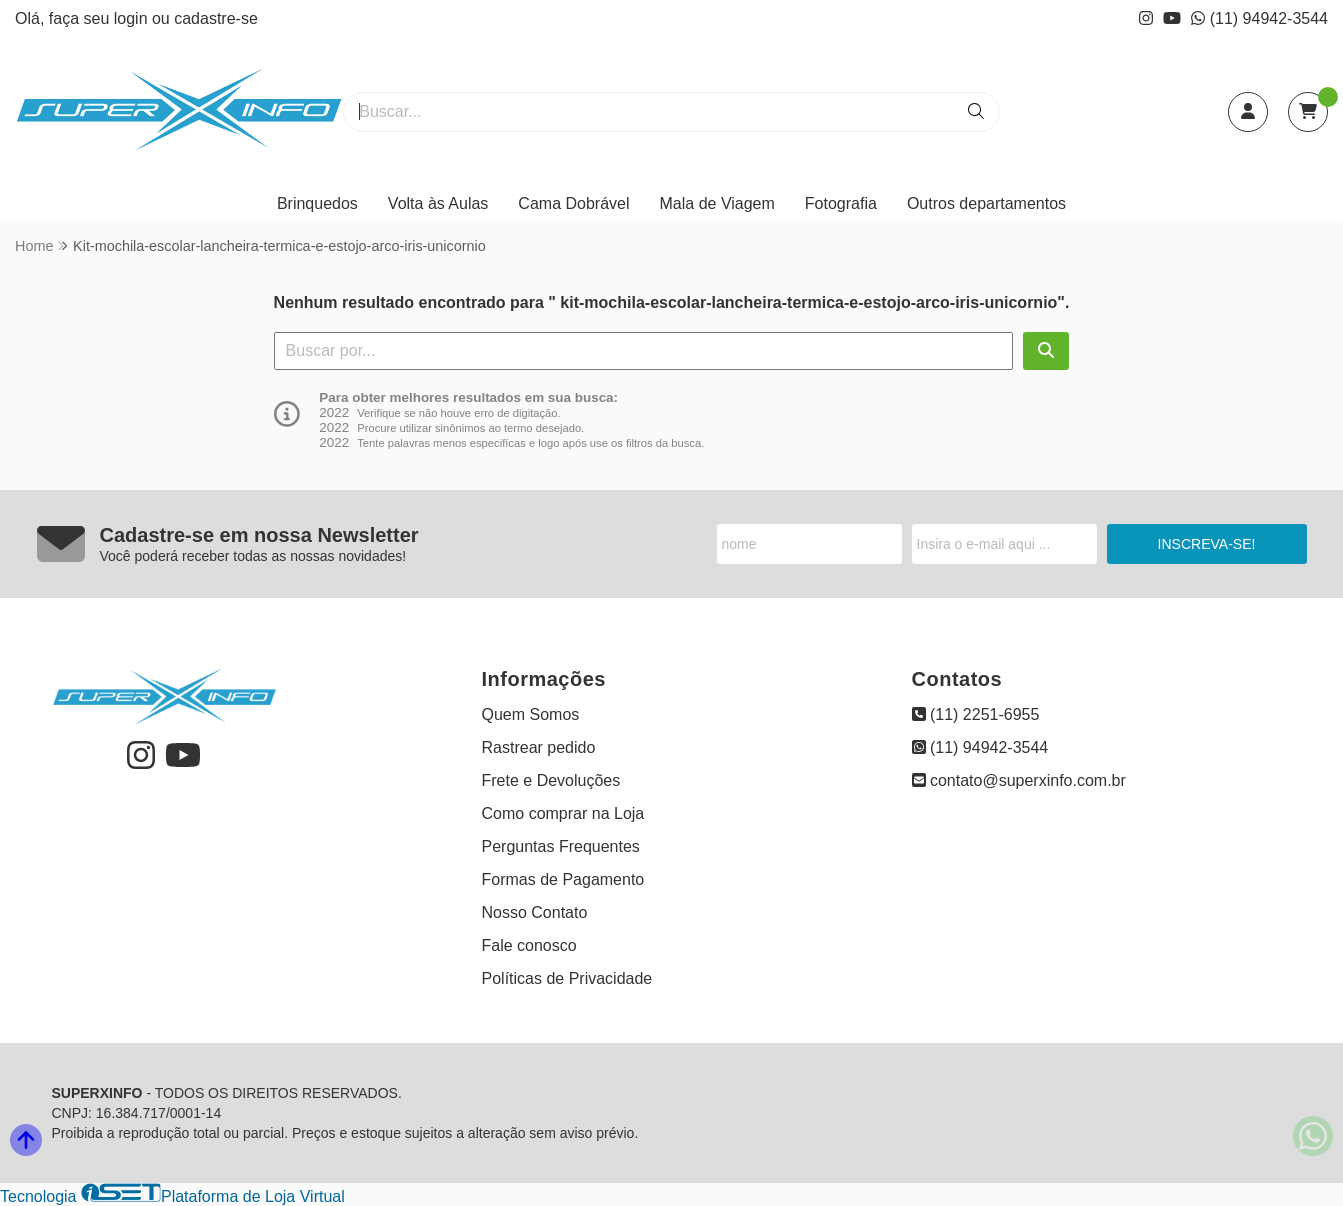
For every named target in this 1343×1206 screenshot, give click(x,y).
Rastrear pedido (539, 747)
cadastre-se (216, 18)
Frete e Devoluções (551, 780)
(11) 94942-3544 (1259, 18)
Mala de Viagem (717, 203)
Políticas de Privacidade (567, 978)
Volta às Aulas (438, 203)
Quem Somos (531, 714)
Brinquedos (317, 203)
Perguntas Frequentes (561, 846)
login (133, 18)
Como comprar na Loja (563, 813)
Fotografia (841, 203)
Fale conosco (529, 945)
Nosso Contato (535, 912)
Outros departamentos (986, 203)
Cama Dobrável (573, 203)
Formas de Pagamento (563, 879)
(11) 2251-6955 (976, 714)
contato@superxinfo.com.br (1019, 780)
